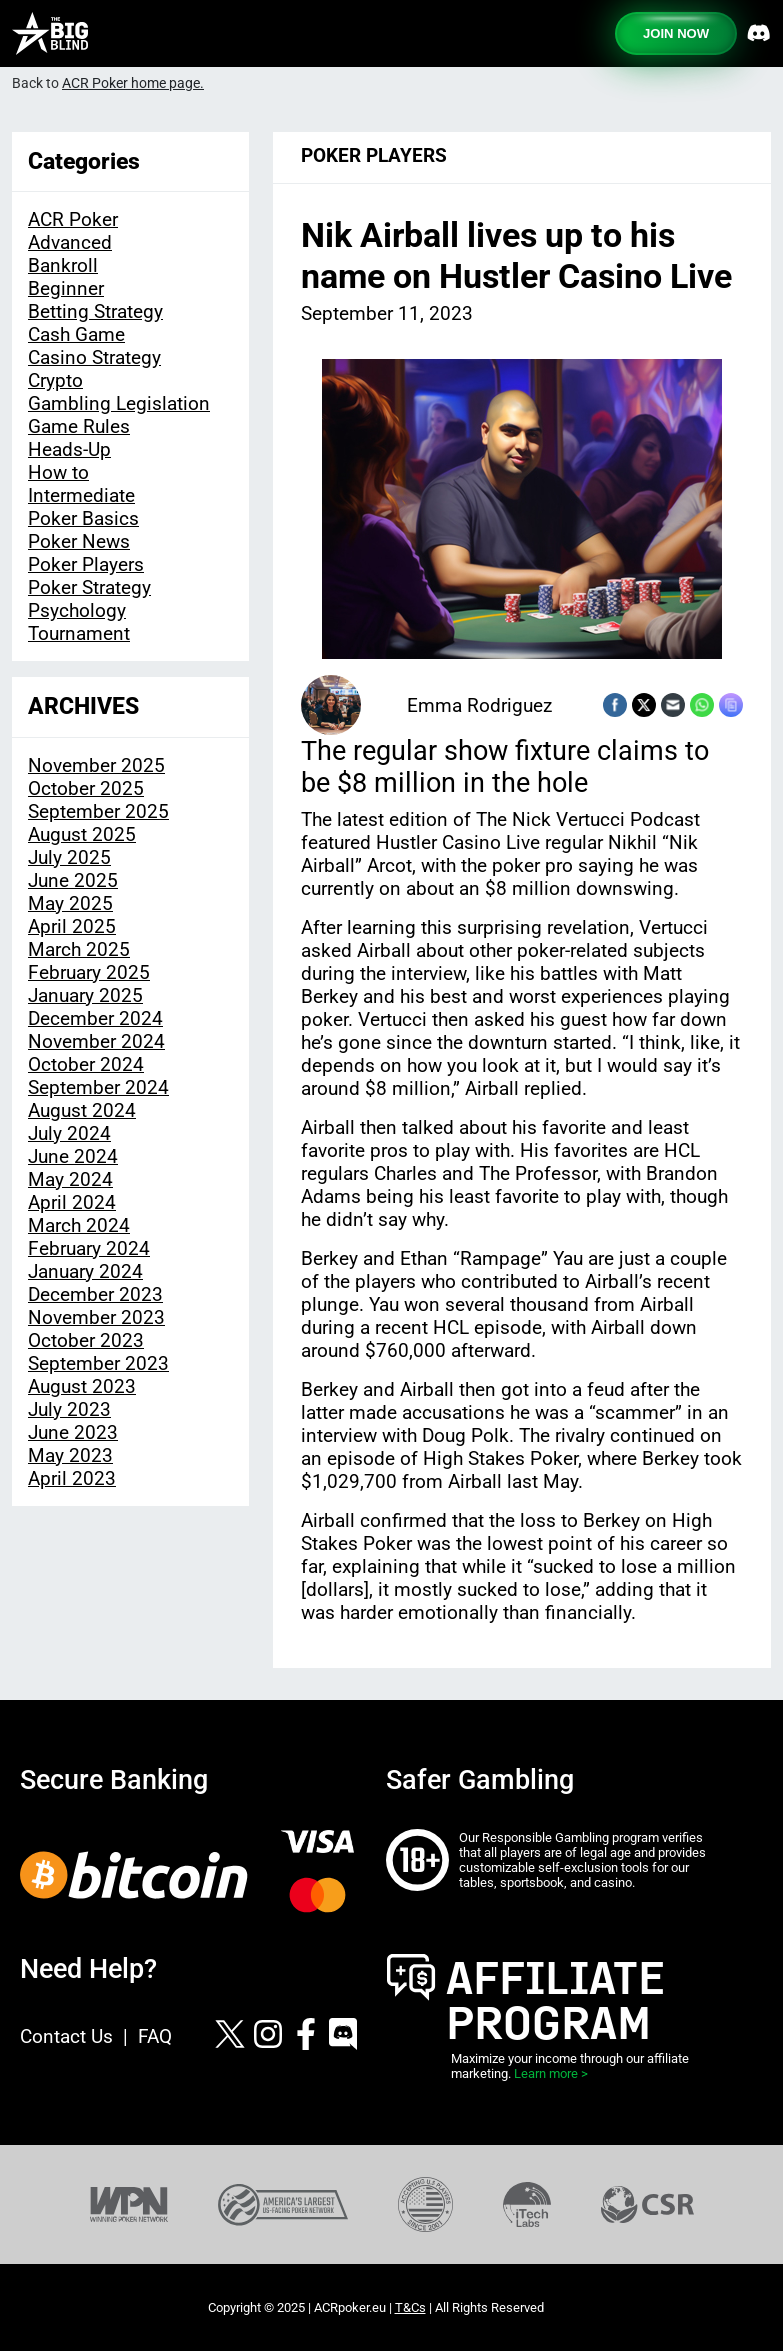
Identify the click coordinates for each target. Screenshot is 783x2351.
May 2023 (70, 1455)
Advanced (70, 242)
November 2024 (96, 1041)
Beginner (66, 288)
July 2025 (69, 857)
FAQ (155, 2036)
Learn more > (551, 2073)
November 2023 (96, 1317)
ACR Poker (73, 219)
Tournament (79, 633)
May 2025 (70, 903)
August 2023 (82, 1386)
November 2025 (96, 765)
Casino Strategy (94, 357)
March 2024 (79, 1225)
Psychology (77, 610)
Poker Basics (83, 518)
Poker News (79, 541)
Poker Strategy (89, 587)
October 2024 (86, 1064)
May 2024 (70, 1179)
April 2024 (72, 1202)
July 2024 (69, 1133)
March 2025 (79, 949)
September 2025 (98, 811)
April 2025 (72, 926)
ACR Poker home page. (133, 83)
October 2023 (86, 1340)
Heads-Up (69, 449)
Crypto (55, 380)
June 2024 (73, 1156)
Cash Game (76, 334)
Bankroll (63, 265)
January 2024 (85, 1271)
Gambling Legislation (119, 403)
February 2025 (89, 972)
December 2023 (95, 1294)
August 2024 (82, 1110)
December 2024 (95, 1018)
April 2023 (72, 1478)
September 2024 (98, 1087)
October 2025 (86, 788)
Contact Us (66, 2036)
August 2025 (82, 834)
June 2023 (73, 1432)
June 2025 (73, 880)
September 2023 (98, 1363)
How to (58, 472)
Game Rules (79, 426)
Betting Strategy (95, 311)
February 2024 (89, 1248)
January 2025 (85, 995)
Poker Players (86, 564)
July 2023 (69, 1409)
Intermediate (81, 495)
